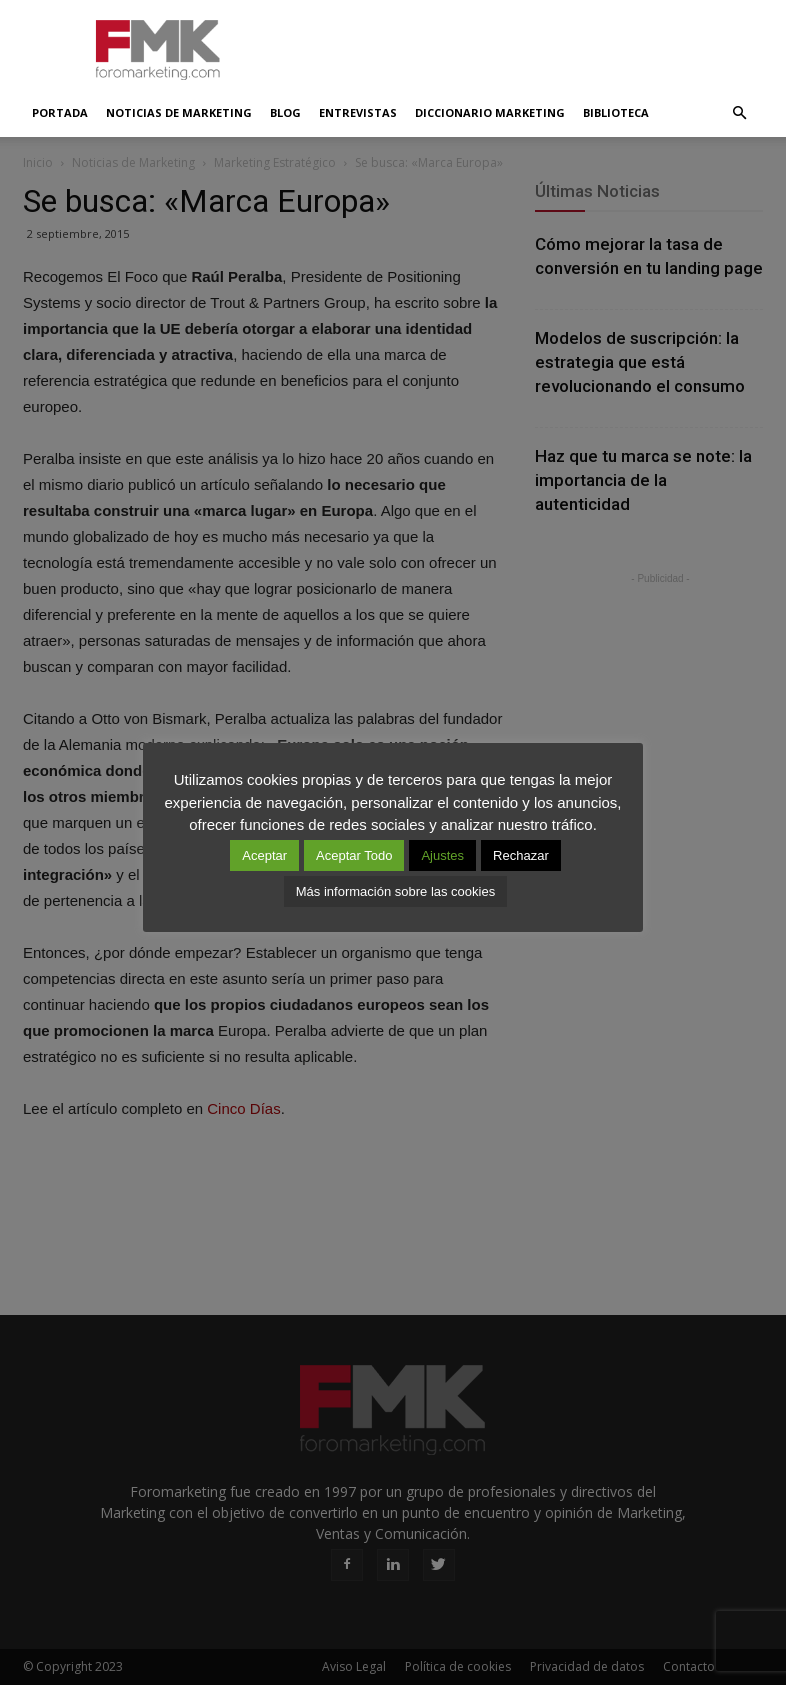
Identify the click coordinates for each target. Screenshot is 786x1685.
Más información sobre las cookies (395, 891)
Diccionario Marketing (490, 112)
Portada (60, 112)
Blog (285, 112)
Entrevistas (358, 112)
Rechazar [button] (521, 855)
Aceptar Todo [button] (354, 855)
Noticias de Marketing (179, 112)
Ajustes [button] (442, 855)
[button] (739, 113)
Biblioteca (616, 112)
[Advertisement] (528, 44)
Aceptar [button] (264, 855)
